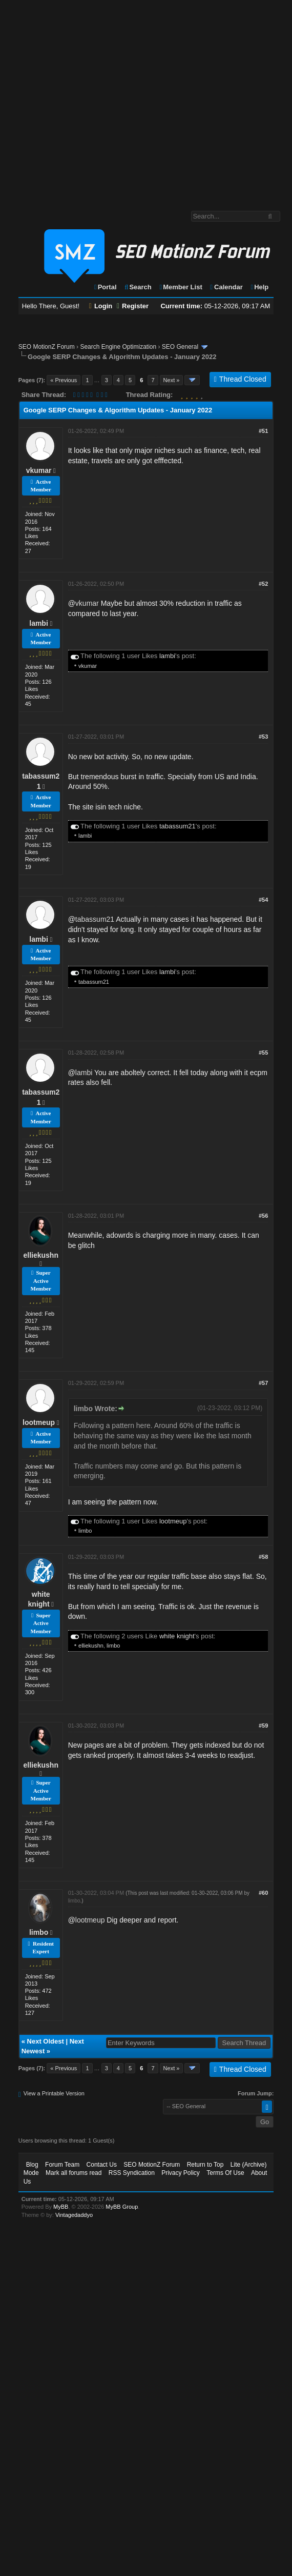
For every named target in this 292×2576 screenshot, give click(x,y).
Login (101, 306)
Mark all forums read (73, 2172)
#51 (263, 431)
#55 (263, 1052)
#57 (263, 1383)
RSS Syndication (132, 2172)
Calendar (225, 287)
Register (133, 306)
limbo (85, 1531)
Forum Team (62, 2164)
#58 (263, 1557)
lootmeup (39, 1422)
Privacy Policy (180, 2172)
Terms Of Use (225, 2172)
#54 (263, 900)
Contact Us (102, 2164)
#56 (263, 1216)
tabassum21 (177, 826)
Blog (32, 2164)
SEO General (180, 346)
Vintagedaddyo (74, 2215)
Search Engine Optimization (118, 346)
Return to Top (205, 2164)
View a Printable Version (54, 2093)
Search (137, 287)
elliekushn (41, 1255)
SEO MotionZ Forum (46, 346)
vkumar (39, 470)
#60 (263, 1893)
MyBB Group (122, 2207)
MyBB (60, 2207)
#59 (263, 1725)
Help (258, 287)
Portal (105, 287)
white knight (177, 1636)
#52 (263, 584)
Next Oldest (45, 2041)
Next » (171, 380)
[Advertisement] (96, 100)
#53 (263, 737)
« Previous (63, 380)
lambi (38, 623)
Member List (180, 287)
